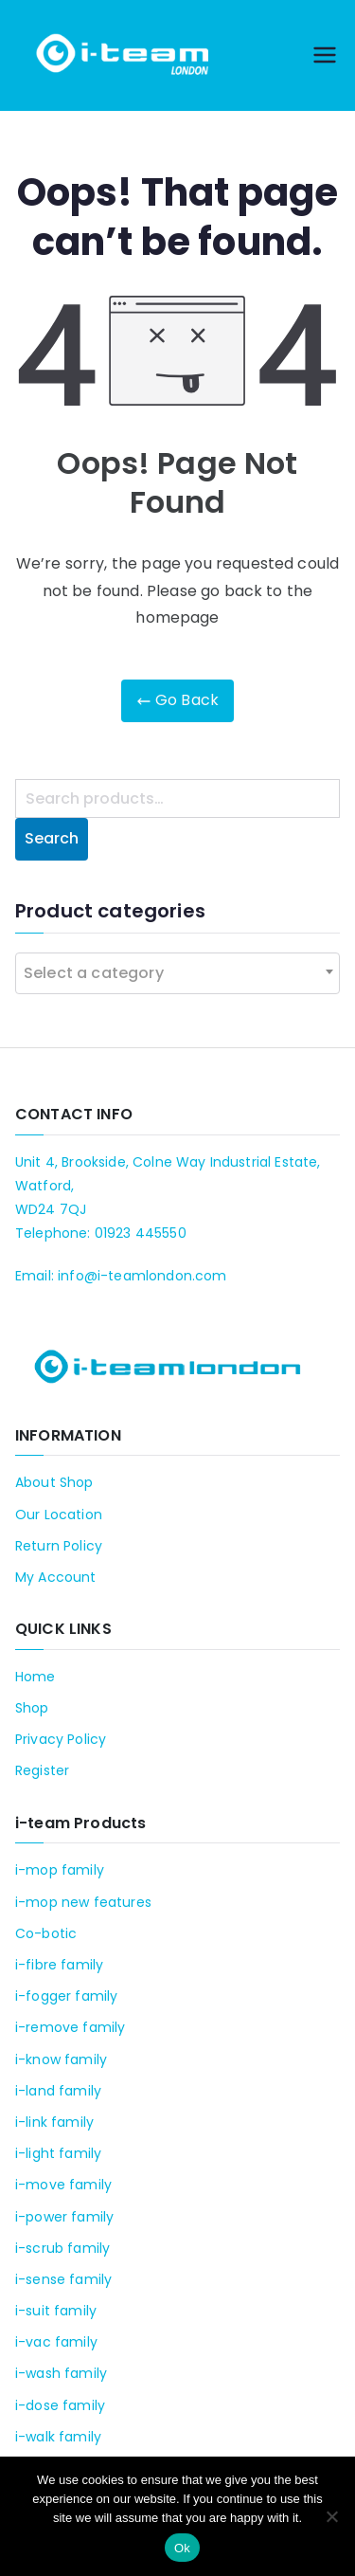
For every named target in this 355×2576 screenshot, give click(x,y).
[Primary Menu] (325, 55)
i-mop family (59, 1869)
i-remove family (70, 2027)
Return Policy (58, 1545)
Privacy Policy (60, 1739)
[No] (331, 2516)
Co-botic (46, 1933)
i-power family (64, 2216)
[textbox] (99, 973)
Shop (32, 1707)
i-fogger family (66, 1995)
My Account (56, 1577)
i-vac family (56, 2341)
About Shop (54, 1482)
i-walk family (58, 2436)
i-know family (61, 2059)
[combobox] (177, 973)
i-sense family (63, 2279)
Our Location (58, 1514)
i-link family (54, 2122)
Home (35, 1676)
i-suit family (56, 2310)
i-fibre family (59, 1964)
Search (52, 838)
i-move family (63, 2184)
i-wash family (61, 2373)
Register (42, 1770)
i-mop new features (83, 1902)
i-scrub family (62, 2248)
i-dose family (60, 2405)
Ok (182, 2548)
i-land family (58, 2090)
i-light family (58, 2153)
